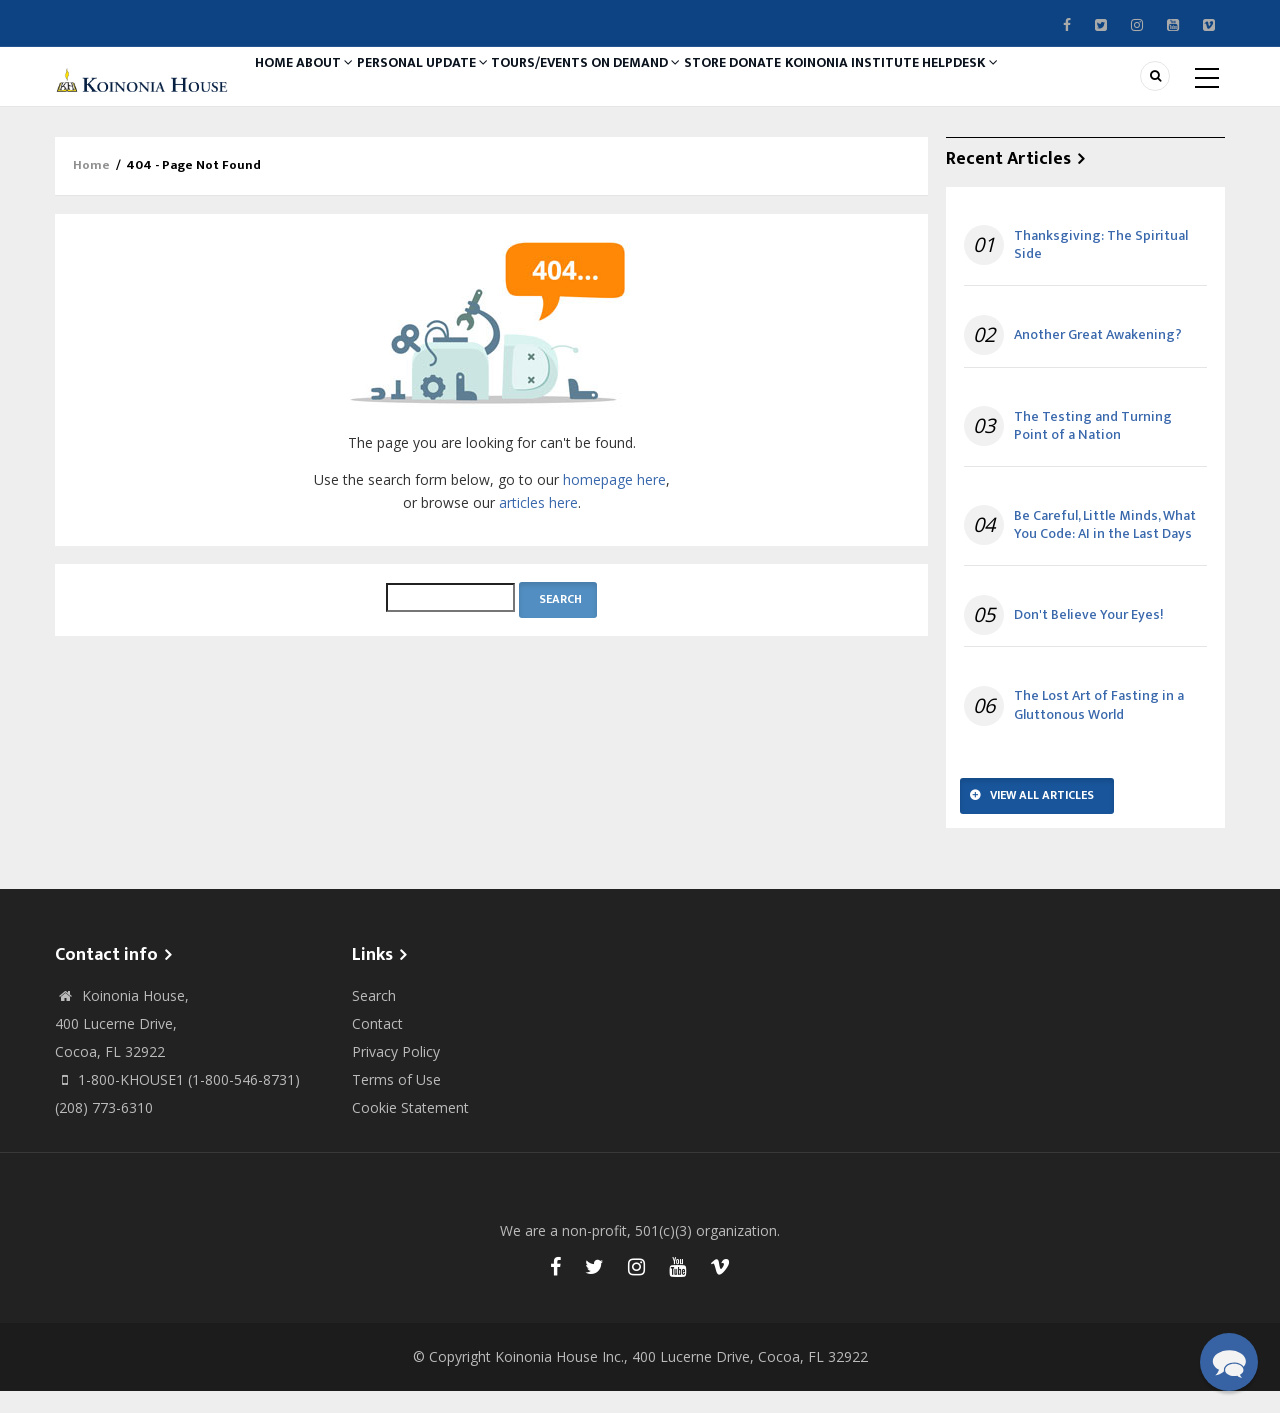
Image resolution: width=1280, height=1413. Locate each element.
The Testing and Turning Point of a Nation (1093, 448)
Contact (377, 1045)
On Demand (696, 87)
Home (281, 87)
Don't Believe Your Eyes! (1089, 637)
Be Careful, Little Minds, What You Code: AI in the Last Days (1105, 547)
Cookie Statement (410, 1129)
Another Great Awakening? (1098, 358)
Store (779, 87)
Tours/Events (586, 87)
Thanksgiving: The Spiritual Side (1101, 267)
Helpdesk (1074, 87)
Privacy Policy (396, 1073)
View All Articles (1042, 817)
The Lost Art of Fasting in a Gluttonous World (1099, 728)
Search (374, 1017)
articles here (538, 524)
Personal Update (456, 87)
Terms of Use (396, 1101)
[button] (1229, 1362)
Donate (844, 87)
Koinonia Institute (953, 87)
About (347, 87)
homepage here (614, 501)
